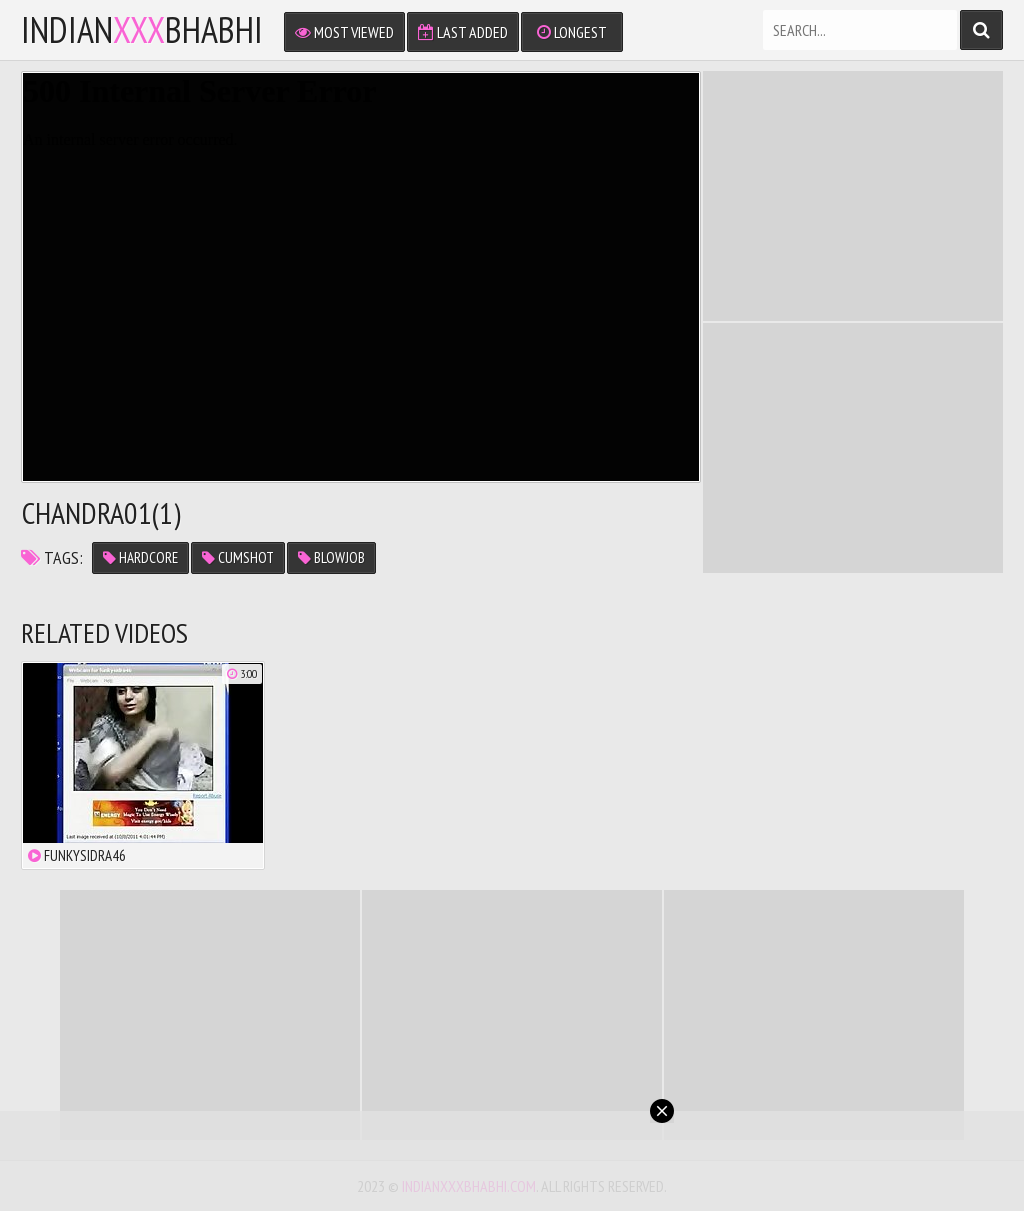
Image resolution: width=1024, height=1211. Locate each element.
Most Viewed (344, 32)
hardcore (140, 557)
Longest (572, 32)
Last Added (463, 32)
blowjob (331, 557)
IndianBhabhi (142, 30)
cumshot (238, 557)
